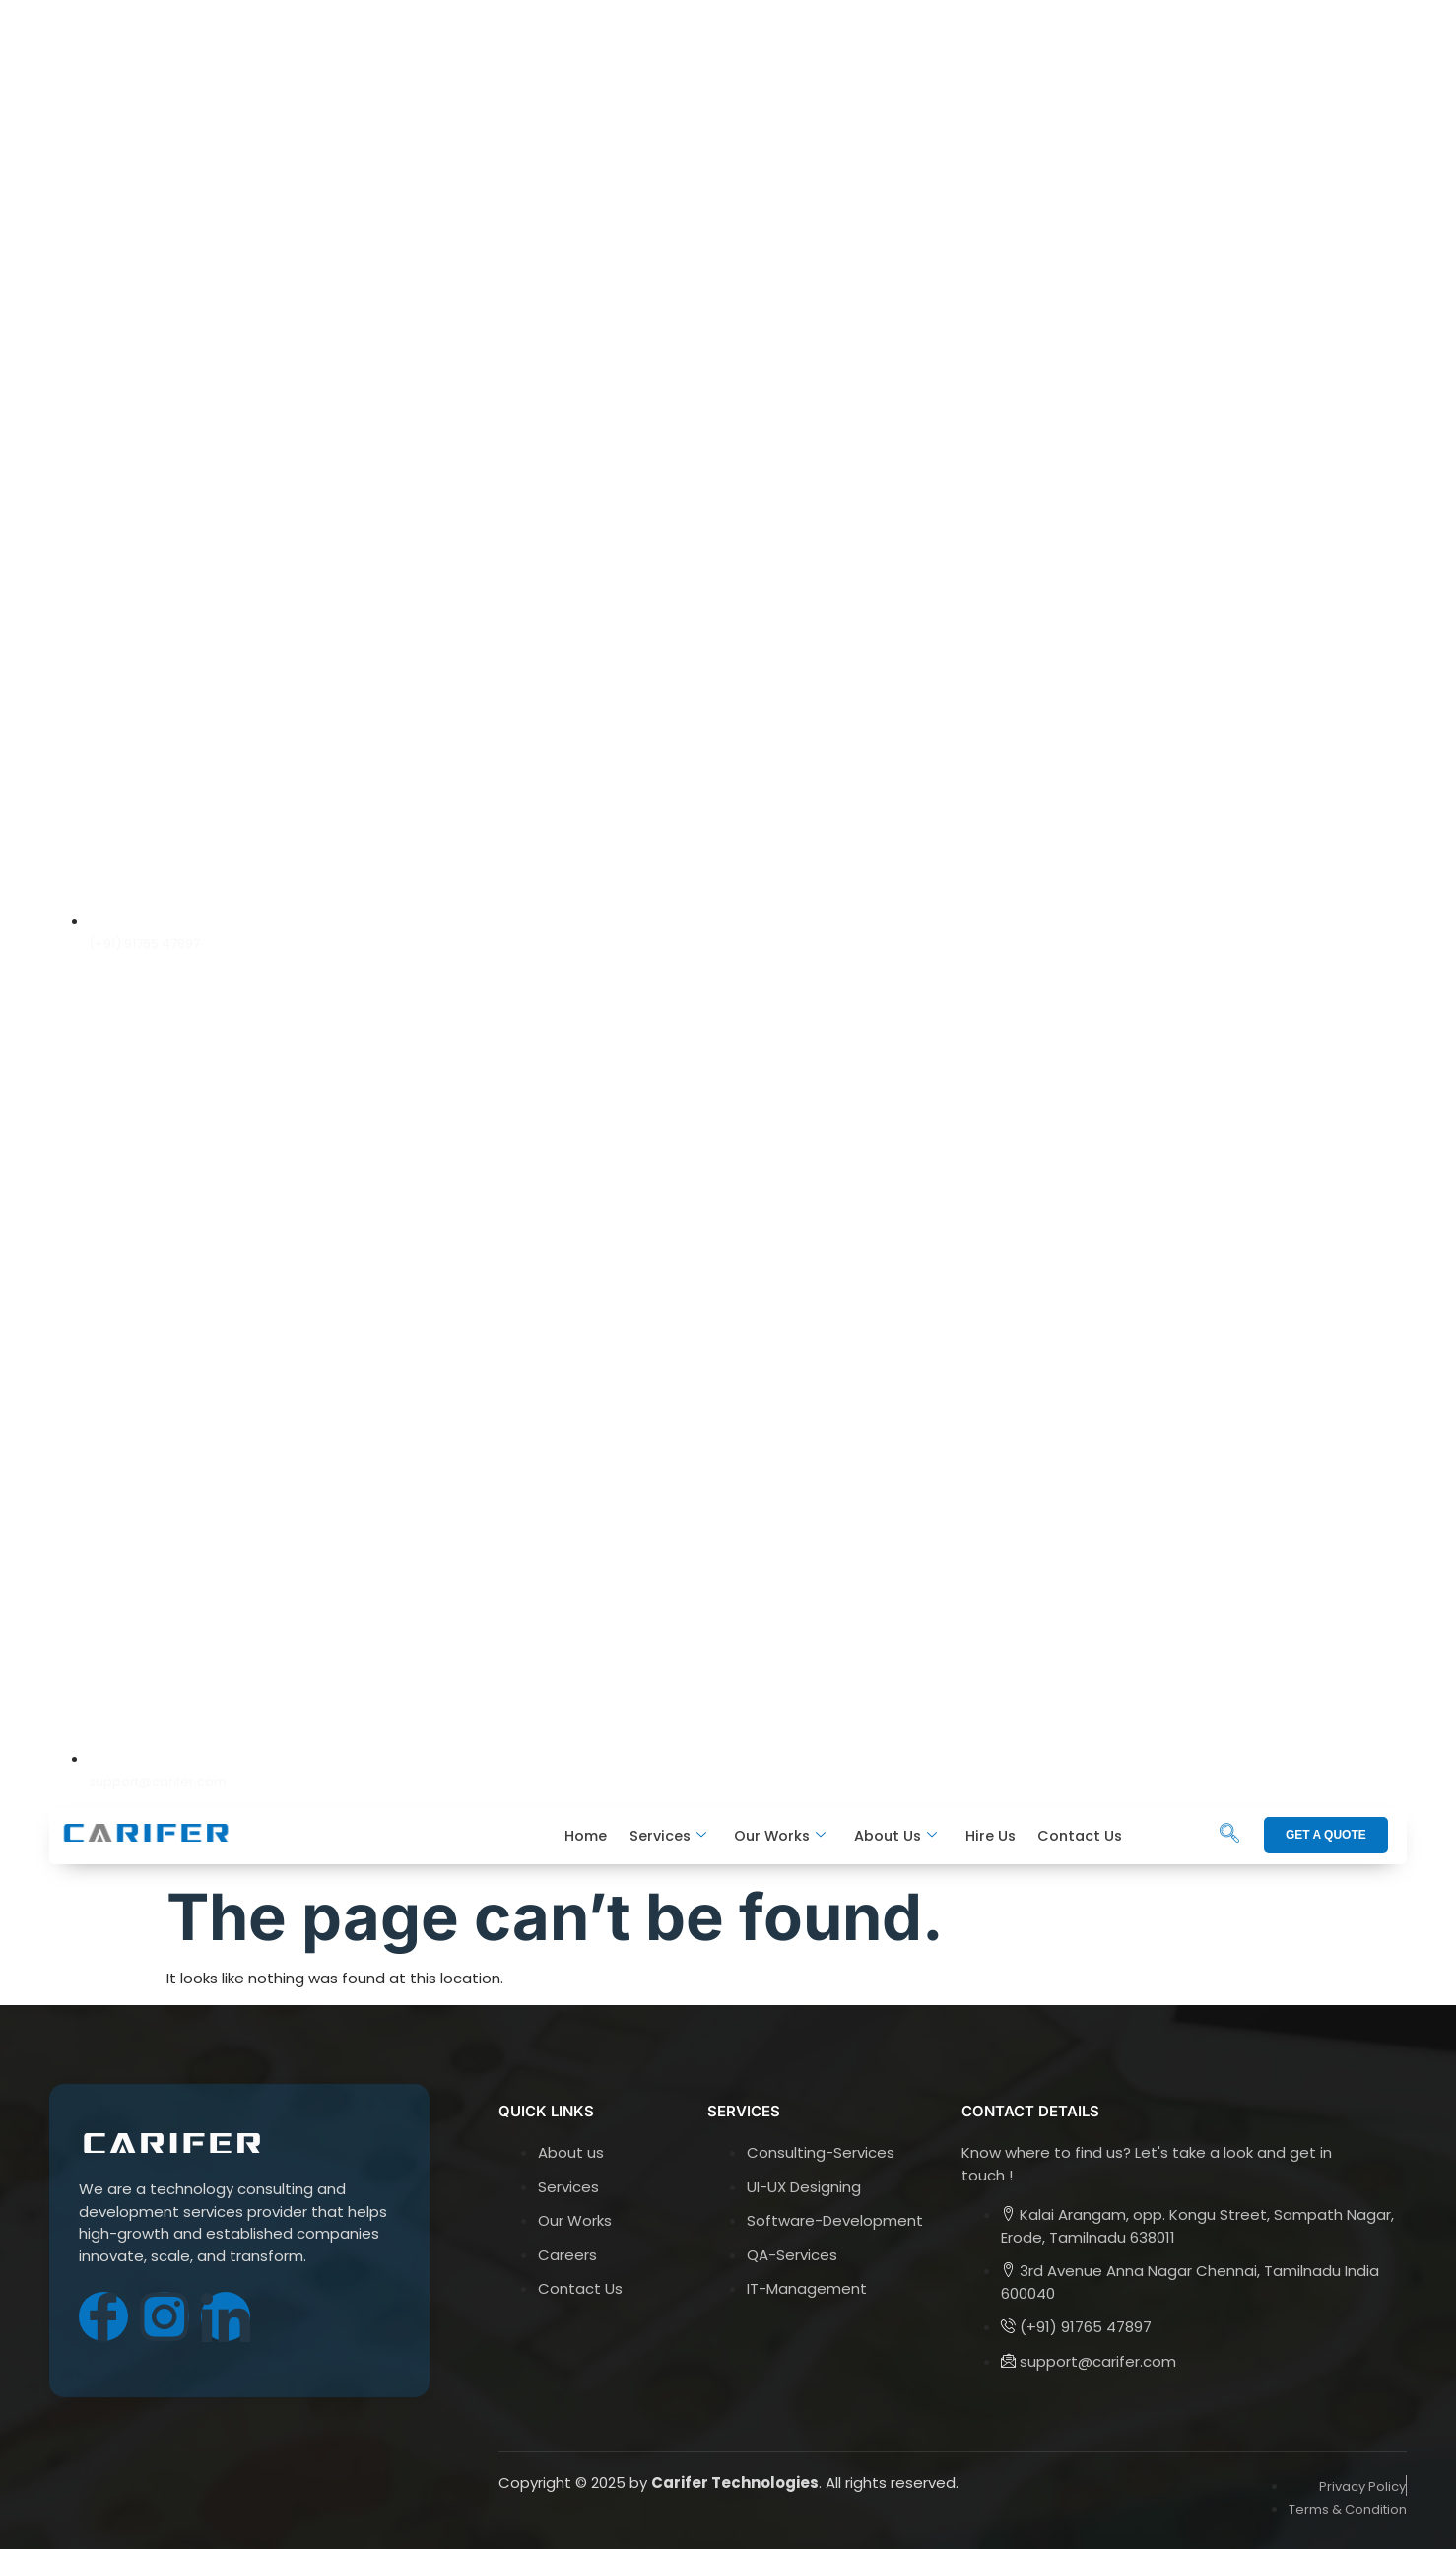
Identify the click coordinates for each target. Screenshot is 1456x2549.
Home (588, 1835)
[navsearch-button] (1229, 1835)
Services (669, 1836)
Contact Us (1079, 1835)
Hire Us (990, 1835)
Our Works (781, 1836)
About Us (896, 1836)
